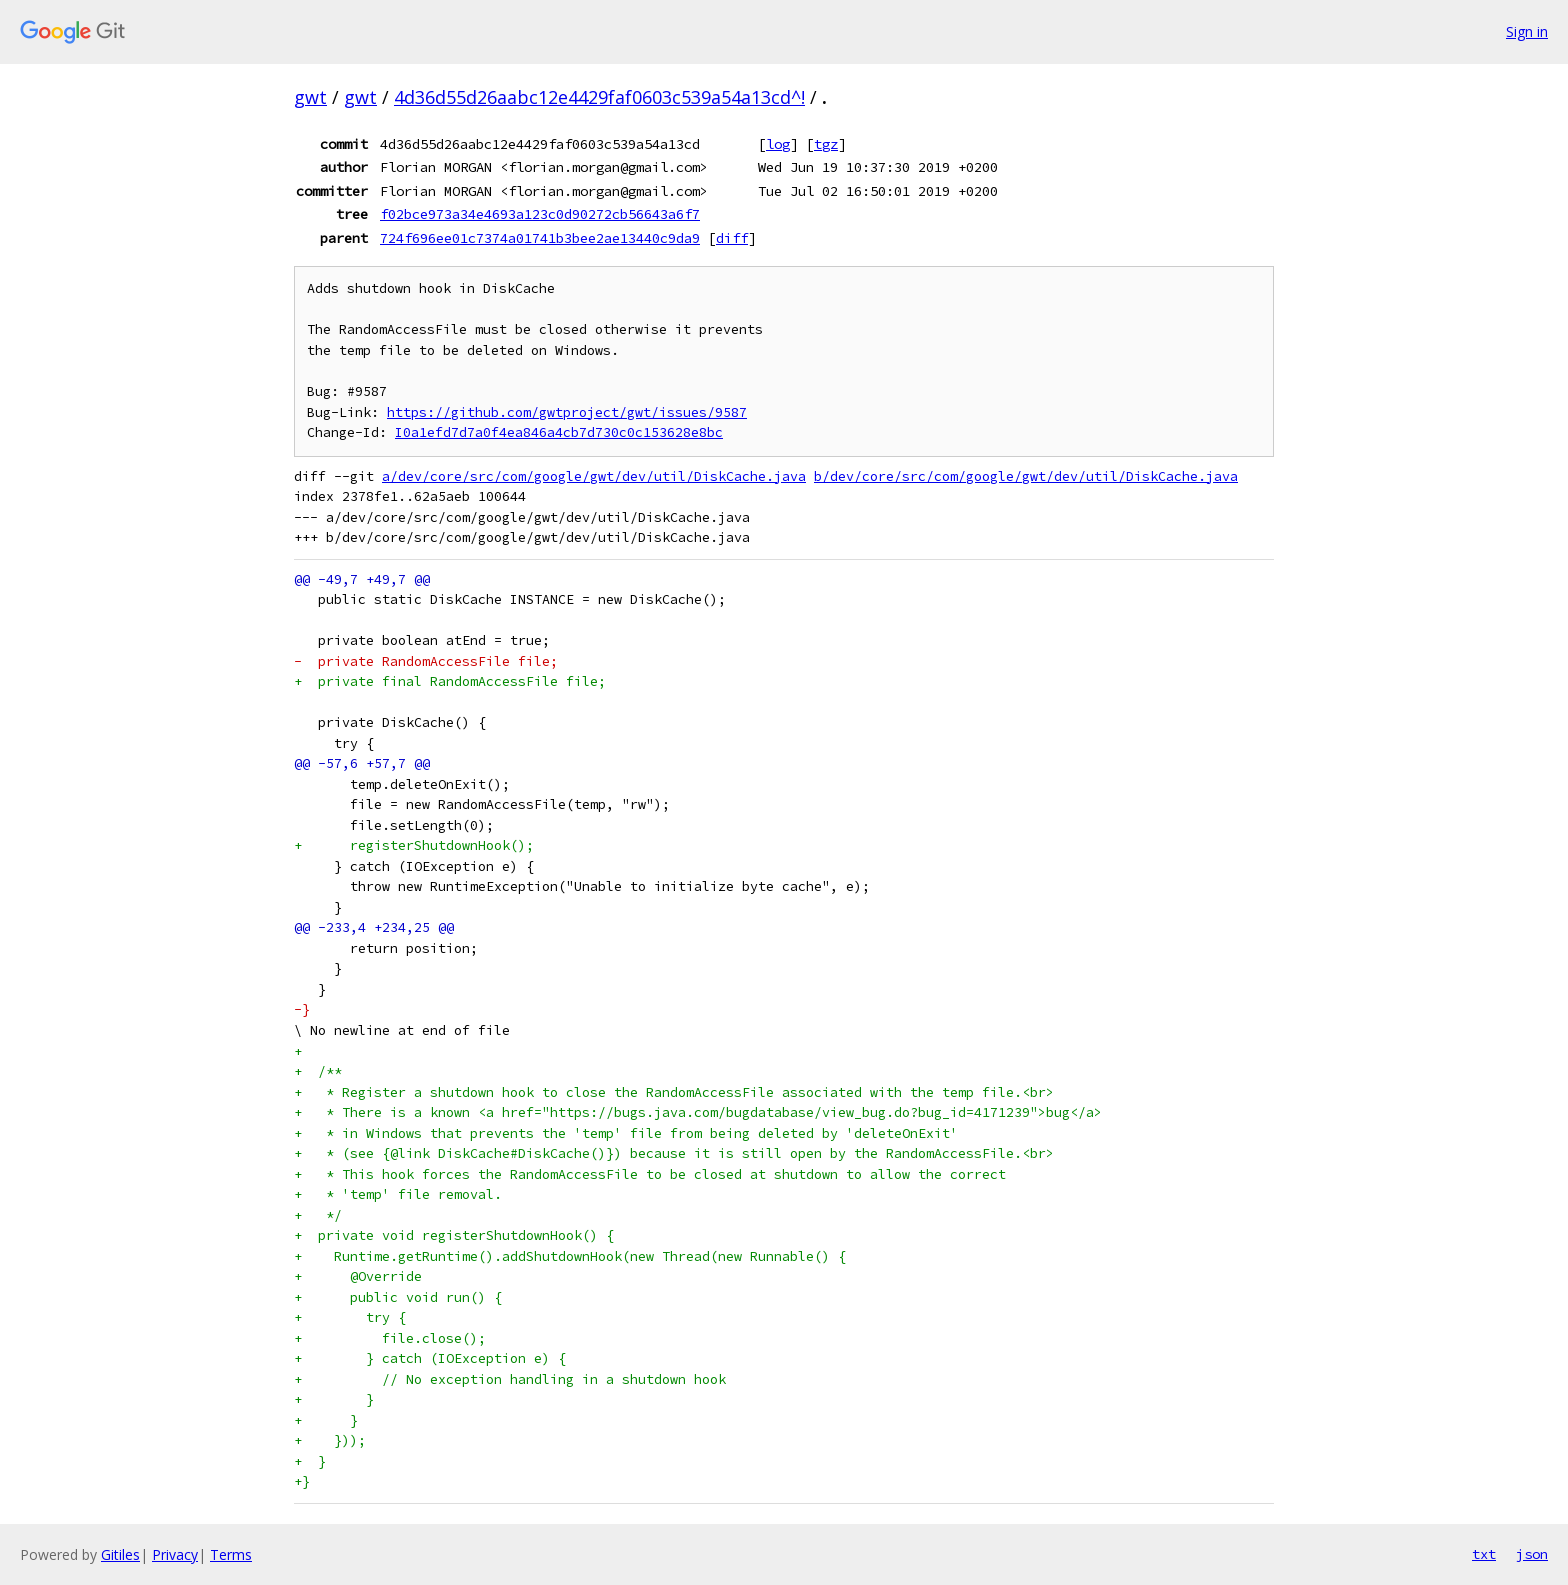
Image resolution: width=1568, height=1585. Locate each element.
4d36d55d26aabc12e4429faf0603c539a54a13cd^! (599, 97)
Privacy (175, 1554)
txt (1484, 1554)
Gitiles (120, 1554)
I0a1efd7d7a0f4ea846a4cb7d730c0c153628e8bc (559, 432)
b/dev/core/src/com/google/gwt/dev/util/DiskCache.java (1026, 476)
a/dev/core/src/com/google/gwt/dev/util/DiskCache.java (594, 476)
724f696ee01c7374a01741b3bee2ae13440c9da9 (540, 238)
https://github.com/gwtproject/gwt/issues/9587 (567, 412)
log (778, 144)
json (1532, 1554)
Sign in (1527, 31)
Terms (231, 1554)
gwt (310, 97)
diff (732, 238)
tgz (826, 144)
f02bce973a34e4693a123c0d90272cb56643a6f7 (540, 214)
